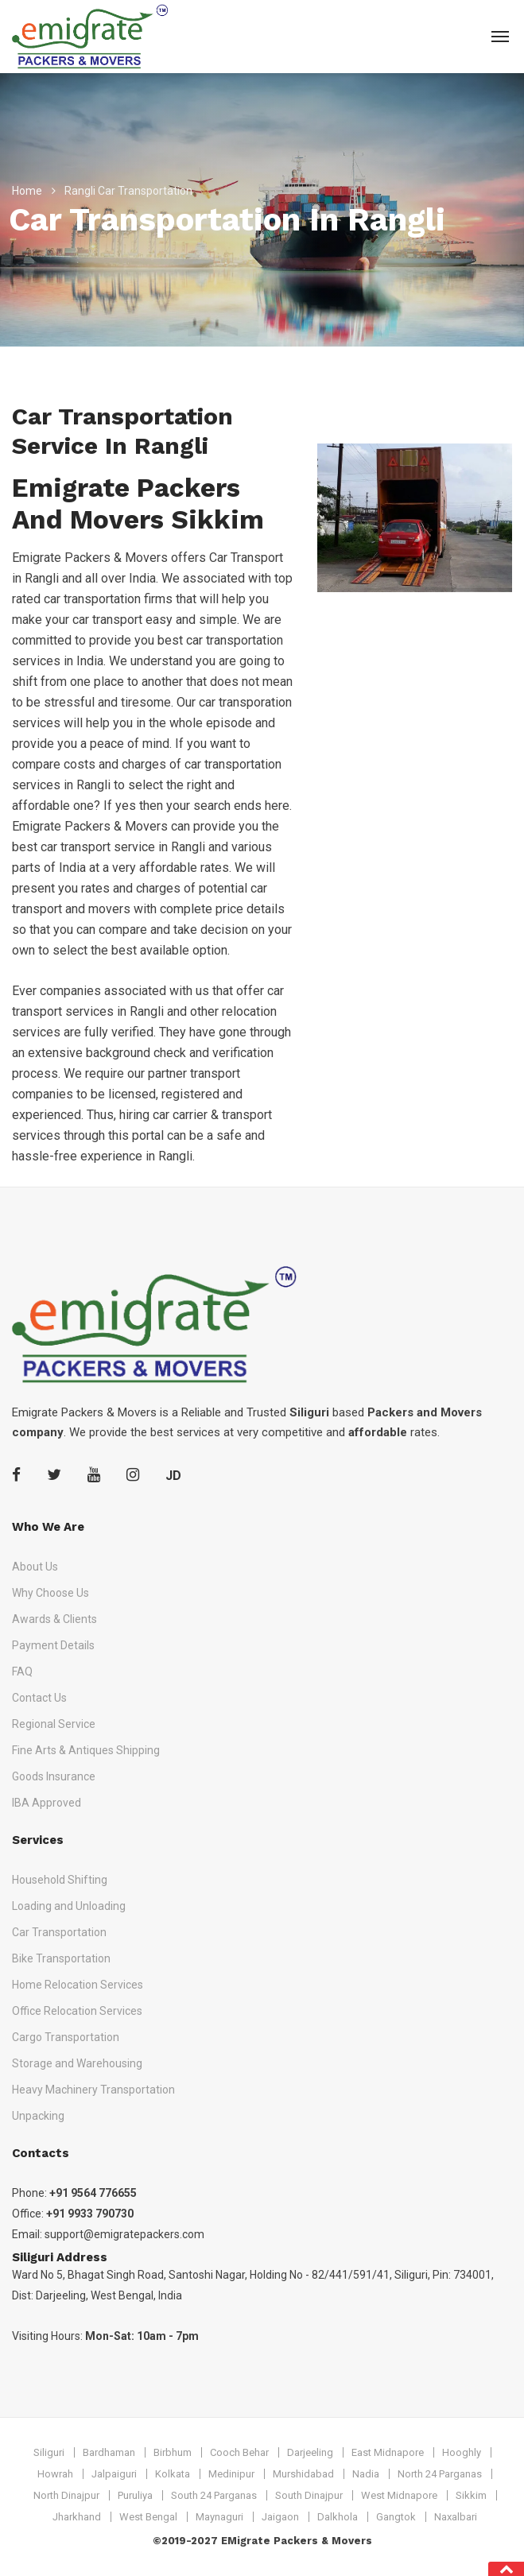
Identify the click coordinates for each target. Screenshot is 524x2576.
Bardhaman (109, 2452)
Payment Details (53, 1645)
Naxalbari (455, 2517)
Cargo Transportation (65, 2037)
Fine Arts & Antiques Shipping (86, 1750)
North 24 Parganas (440, 2474)
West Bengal (148, 2517)
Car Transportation (59, 1932)
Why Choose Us (50, 1592)
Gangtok (396, 2517)
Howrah (55, 2474)
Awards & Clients (54, 1619)
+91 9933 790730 (90, 2213)
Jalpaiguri (114, 2474)
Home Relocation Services (77, 1984)
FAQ (22, 1671)
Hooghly (461, 2452)
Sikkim (471, 2495)
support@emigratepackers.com (124, 2234)
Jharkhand (76, 2517)
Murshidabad (303, 2474)
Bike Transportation (61, 1958)
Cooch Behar (239, 2452)
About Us (35, 1566)
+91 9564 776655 (93, 2193)
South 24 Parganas (214, 2495)
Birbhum (172, 2452)
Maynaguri (219, 2517)
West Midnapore (399, 2495)
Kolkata (172, 2474)
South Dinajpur (309, 2495)
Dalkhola (337, 2517)
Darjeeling (310, 2452)
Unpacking (38, 2115)
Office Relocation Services (77, 2011)
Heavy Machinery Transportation (93, 2089)
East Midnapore (387, 2452)
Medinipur (231, 2474)
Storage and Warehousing (77, 2063)
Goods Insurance (53, 1776)
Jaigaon (280, 2517)
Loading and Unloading (69, 1906)
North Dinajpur (66, 2495)
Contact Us (39, 1697)
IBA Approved (46, 1802)
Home (27, 190)
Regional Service (53, 1724)
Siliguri (48, 2452)
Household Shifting (59, 1879)
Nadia (365, 2474)
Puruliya (135, 2495)
